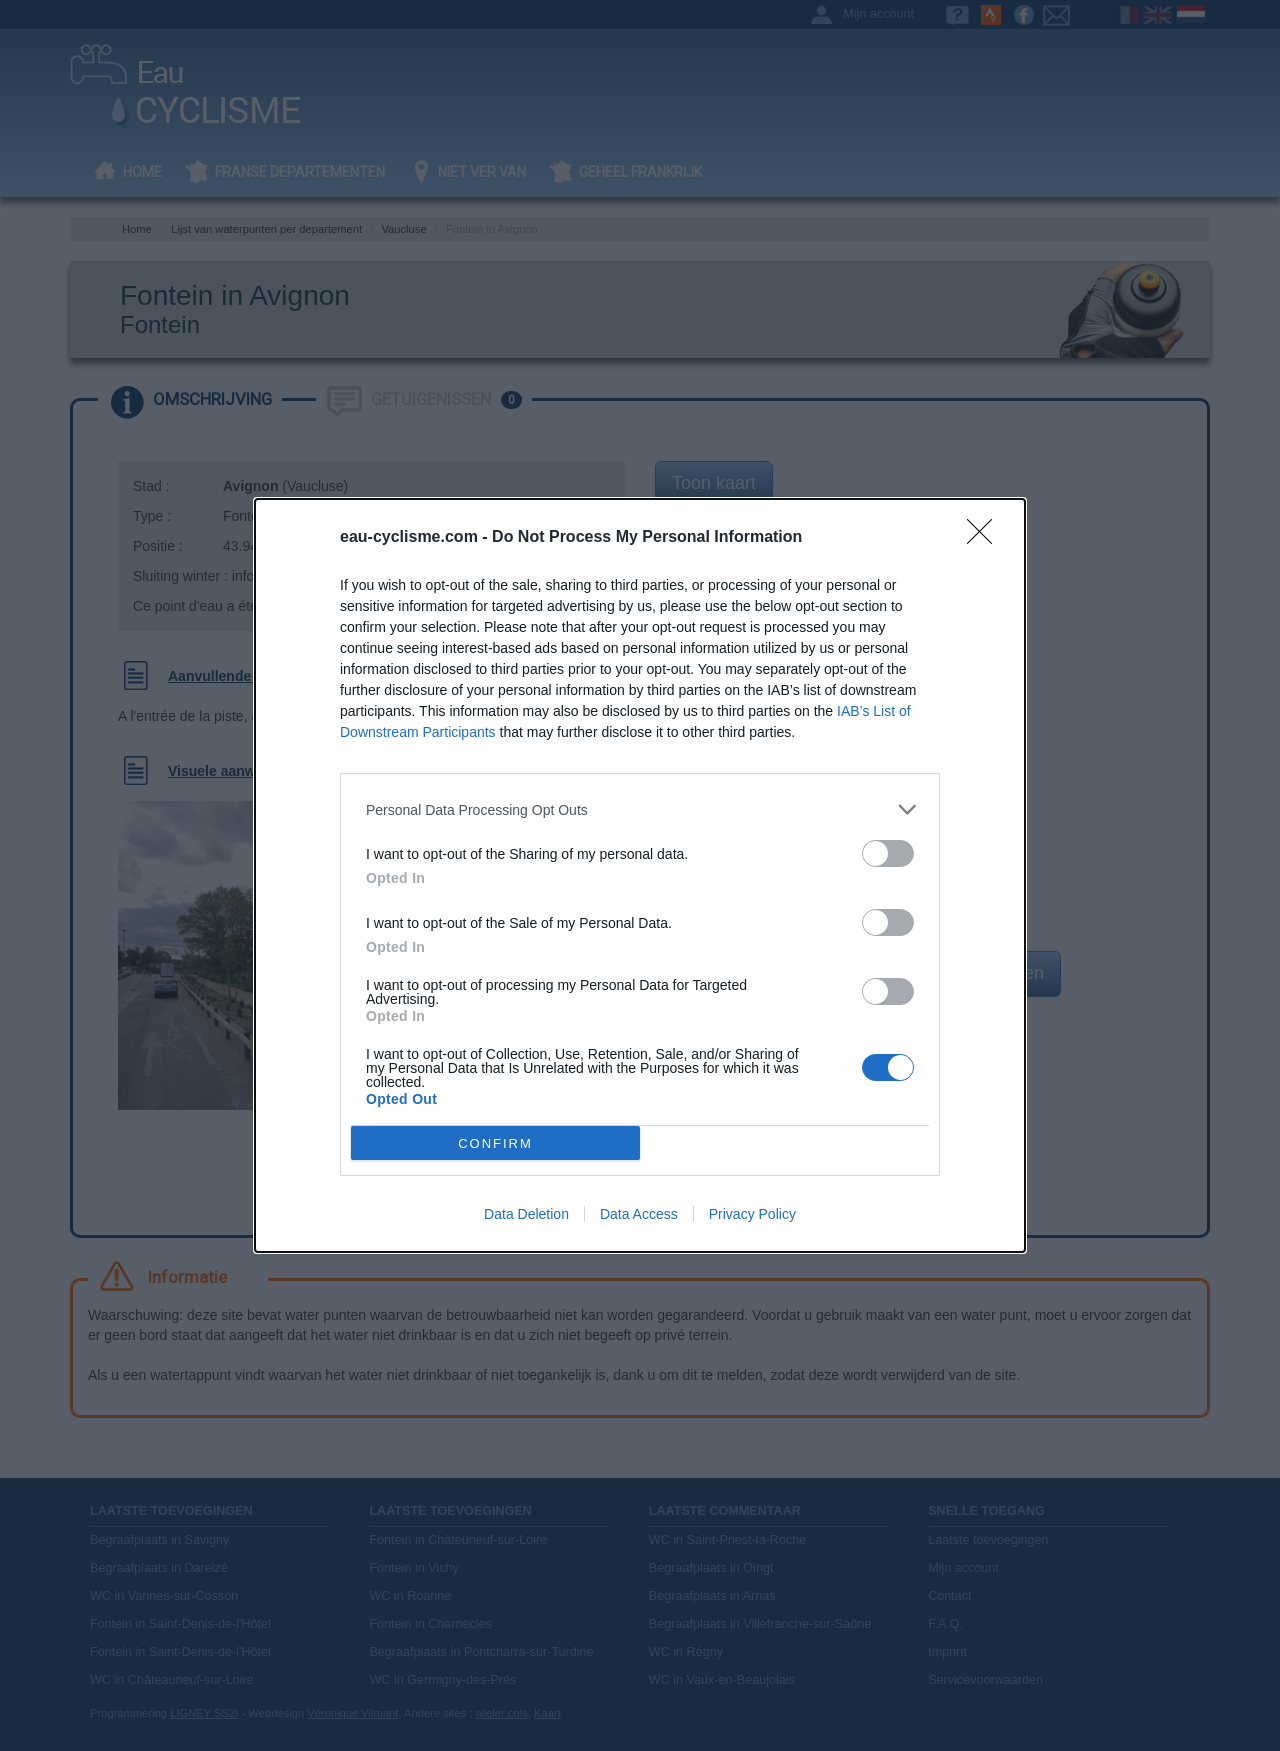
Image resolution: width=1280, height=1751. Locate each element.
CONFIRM (495, 1142)
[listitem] (640, 809)
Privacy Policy (752, 1214)
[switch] (888, 853)
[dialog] (640, 875)
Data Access (639, 1214)
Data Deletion (526, 1214)
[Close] (986, 538)
